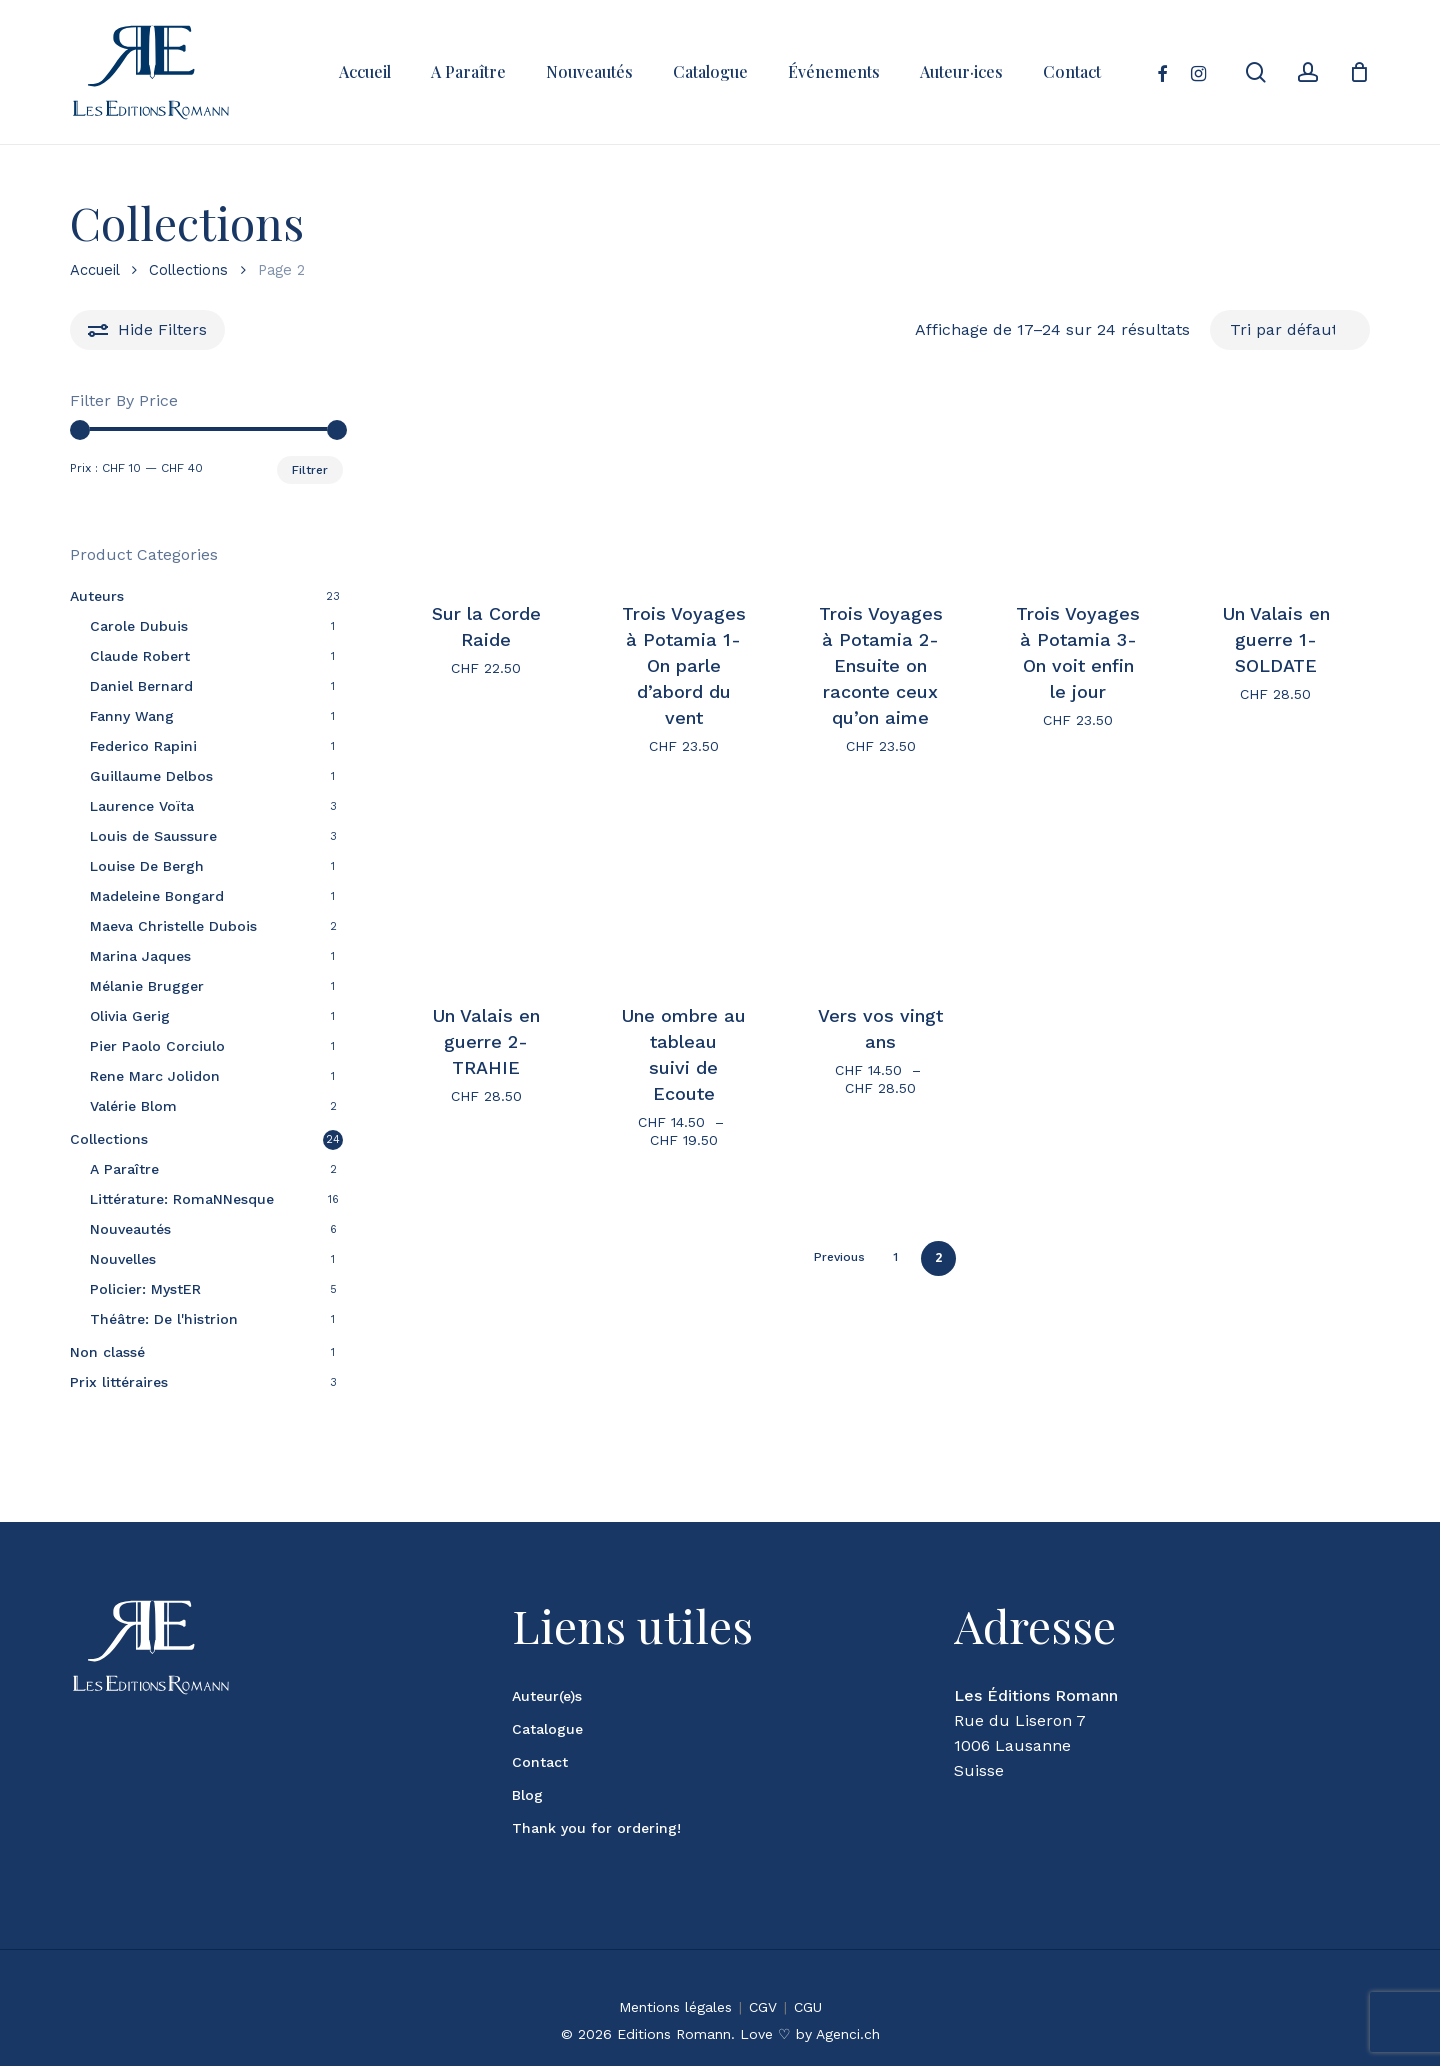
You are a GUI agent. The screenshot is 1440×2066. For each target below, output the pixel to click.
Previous (839, 1257)
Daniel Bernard (141, 686)
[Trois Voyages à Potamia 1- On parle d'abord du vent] (683, 485)
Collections (188, 270)
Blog (527, 1770)
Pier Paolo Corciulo (157, 1046)
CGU (808, 1982)
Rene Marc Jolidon (155, 1076)
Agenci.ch (848, 2009)
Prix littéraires (119, 1382)
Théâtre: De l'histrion (164, 1319)
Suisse (979, 1745)
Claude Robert (140, 656)
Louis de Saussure (153, 836)
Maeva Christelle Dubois (173, 926)
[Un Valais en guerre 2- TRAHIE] (486, 886)
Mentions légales (675, 1982)
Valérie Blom (133, 1106)
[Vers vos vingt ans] (881, 886)
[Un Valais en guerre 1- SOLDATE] (1275, 485)
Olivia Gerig (130, 1016)
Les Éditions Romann (1036, 1670)
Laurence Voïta (142, 806)
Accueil (94, 270)
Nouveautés (130, 1229)
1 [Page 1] (895, 1257)
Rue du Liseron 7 (1020, 1695)
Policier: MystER (145, 1289)
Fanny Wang (132, 716)
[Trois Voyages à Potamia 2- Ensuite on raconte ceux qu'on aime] (881, 485)
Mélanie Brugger (147, 986)
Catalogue (547, 1704)
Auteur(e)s (547, 1671)
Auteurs (97, 596)
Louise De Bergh (147, 866)
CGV (763, 1982)
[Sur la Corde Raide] (486, 485)
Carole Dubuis (139, 626)
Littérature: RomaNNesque (182, 1199)
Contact (540, 1737)
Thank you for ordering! (596, 1803)
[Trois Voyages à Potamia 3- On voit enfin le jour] (1078, 485)
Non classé (107, 1352)
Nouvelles (123, 1259)
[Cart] (1359, 72)
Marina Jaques (140, 956)
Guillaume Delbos (151, 776)
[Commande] (1290, 329)
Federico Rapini (143, 746)
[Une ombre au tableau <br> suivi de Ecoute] (683, 886)
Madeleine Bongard (157, 896)
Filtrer (310, 470)
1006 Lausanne (1012, 1720)
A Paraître (124, 1169)
